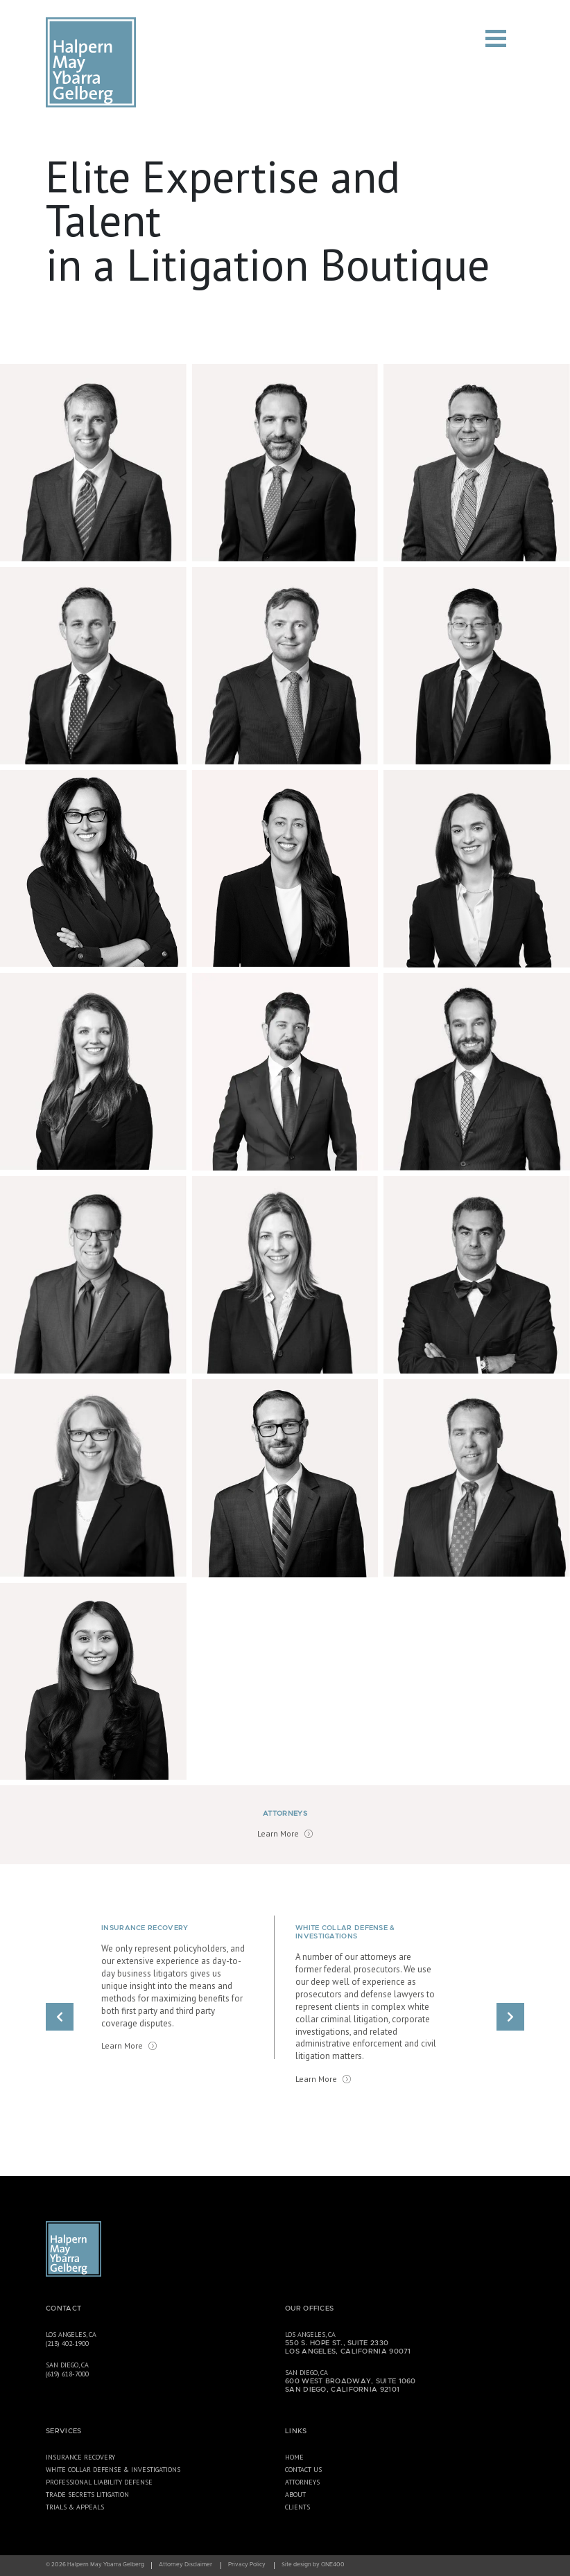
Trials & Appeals (75, 2507)
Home (294, 2457)
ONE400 (333, 2565)
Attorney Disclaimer (185, 2565)
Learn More (278, 1833)
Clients (297, 2507)
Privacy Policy (247, 2565)
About (295, 2494)
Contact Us (303, 2469)
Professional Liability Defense (99, 2482)
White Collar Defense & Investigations (113, 2469)
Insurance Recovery (80, 2457)
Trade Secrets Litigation (87, 2494)
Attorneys (302, 2482)
